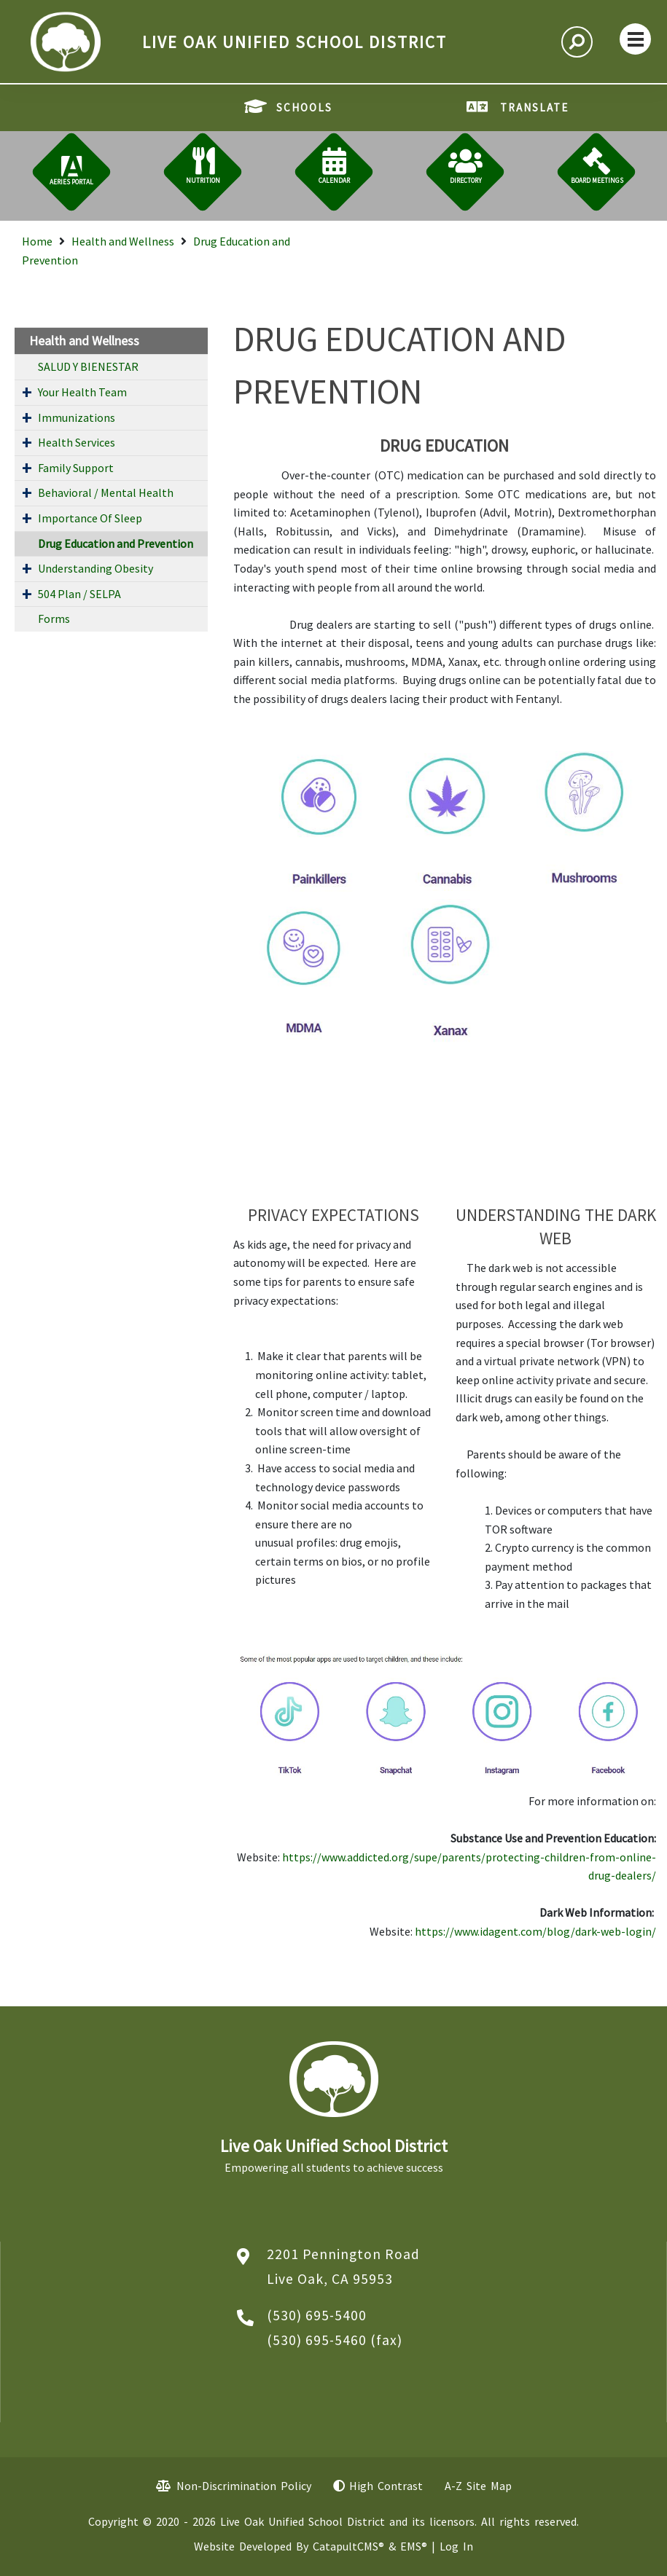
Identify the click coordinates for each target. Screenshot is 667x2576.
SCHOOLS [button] (304, 107)
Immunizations (76, 417)
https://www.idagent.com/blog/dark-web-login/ (535, 1931)
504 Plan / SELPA (79, 593)
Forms (54, 618)
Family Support (76, 467)
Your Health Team (82, 392)
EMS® (413, 2546)
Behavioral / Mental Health (105, 492)
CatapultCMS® (348, 2546)
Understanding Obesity (95, 568)
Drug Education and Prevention (115, 543)
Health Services (76, 442)
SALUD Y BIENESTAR (88, 366)
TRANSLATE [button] (534, 107)
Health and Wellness (122, 241)
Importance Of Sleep (90, 518)
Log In (456, 2546)
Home (37, 241)
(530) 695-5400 (317, 2315)
